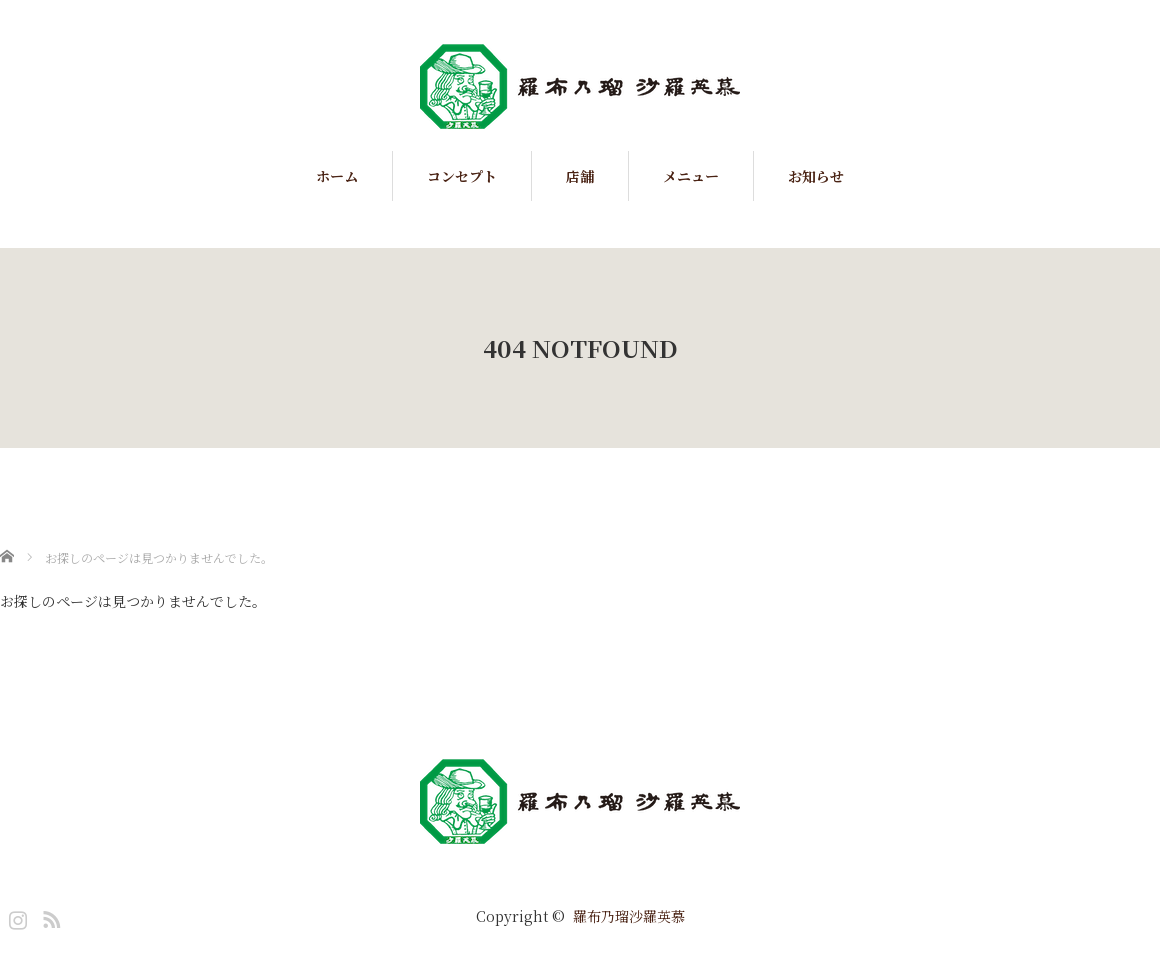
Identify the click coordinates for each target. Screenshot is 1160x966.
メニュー (691, 176)
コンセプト (462, 176)
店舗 (580, 176)
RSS (49, 916)
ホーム (337, 176)
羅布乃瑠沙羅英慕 (629, 916)
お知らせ (816, 176)
